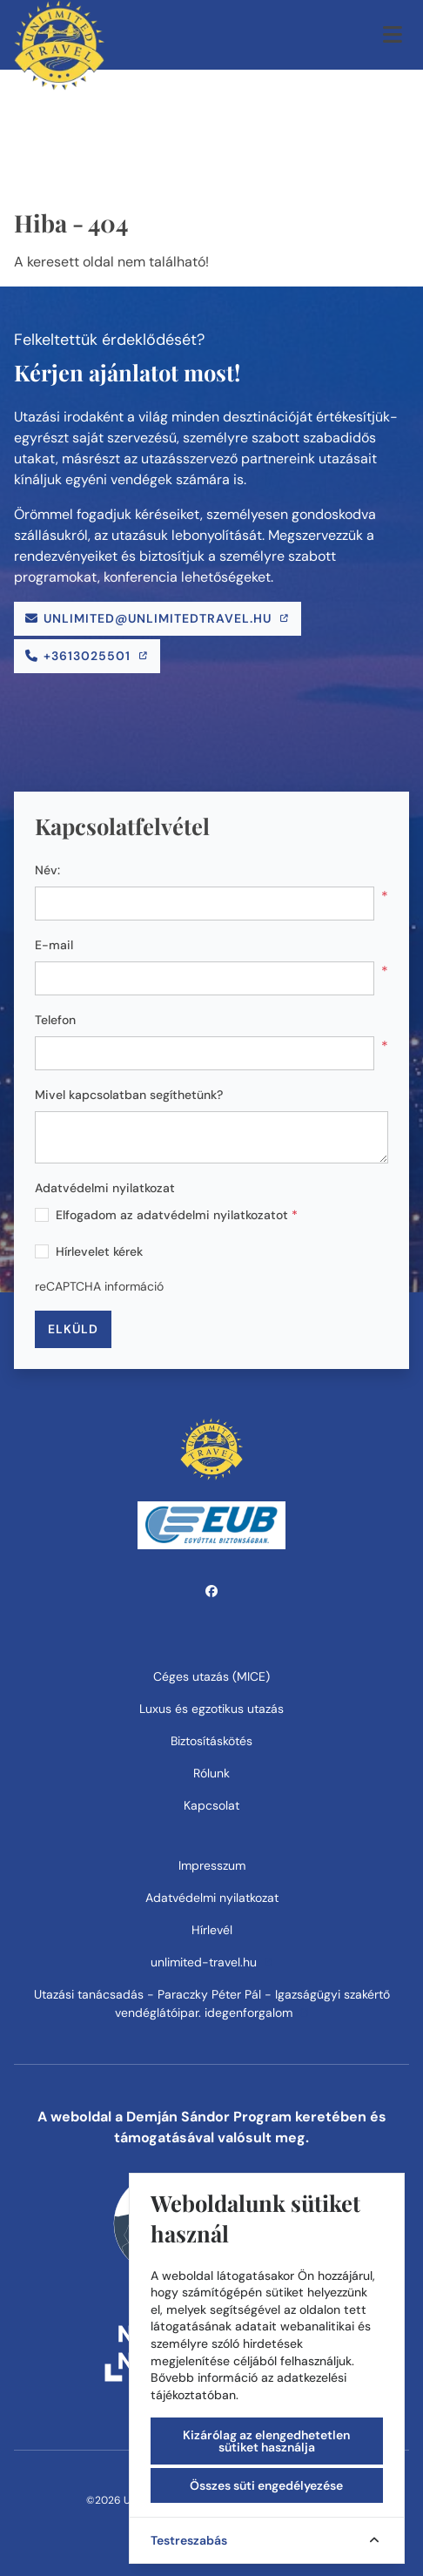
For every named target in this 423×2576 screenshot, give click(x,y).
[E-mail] (157, 619)
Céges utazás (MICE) (211, 1676)
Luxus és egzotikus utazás (211, 1708)
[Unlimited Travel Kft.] (59, 35)
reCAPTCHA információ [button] (99, 1286)
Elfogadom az (177, 1215)
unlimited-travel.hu (212, 1962)
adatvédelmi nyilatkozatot (212, 1215)
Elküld (73, 1329)
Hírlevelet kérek (99, 1251)
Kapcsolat (211, 1805)
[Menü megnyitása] (392, 35)
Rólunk (211, 1773)
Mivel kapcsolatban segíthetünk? (129, 1095)
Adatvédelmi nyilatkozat (105, 1188)
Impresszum (211, 1865)
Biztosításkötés (211, 1741)
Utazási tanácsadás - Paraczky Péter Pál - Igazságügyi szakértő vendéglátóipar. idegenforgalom (212, 2003)
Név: (47, 870)
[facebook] (212, 1591)
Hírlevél (211, 1930)
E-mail (54, 945)
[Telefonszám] (87, 656)
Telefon (55, 1020)
